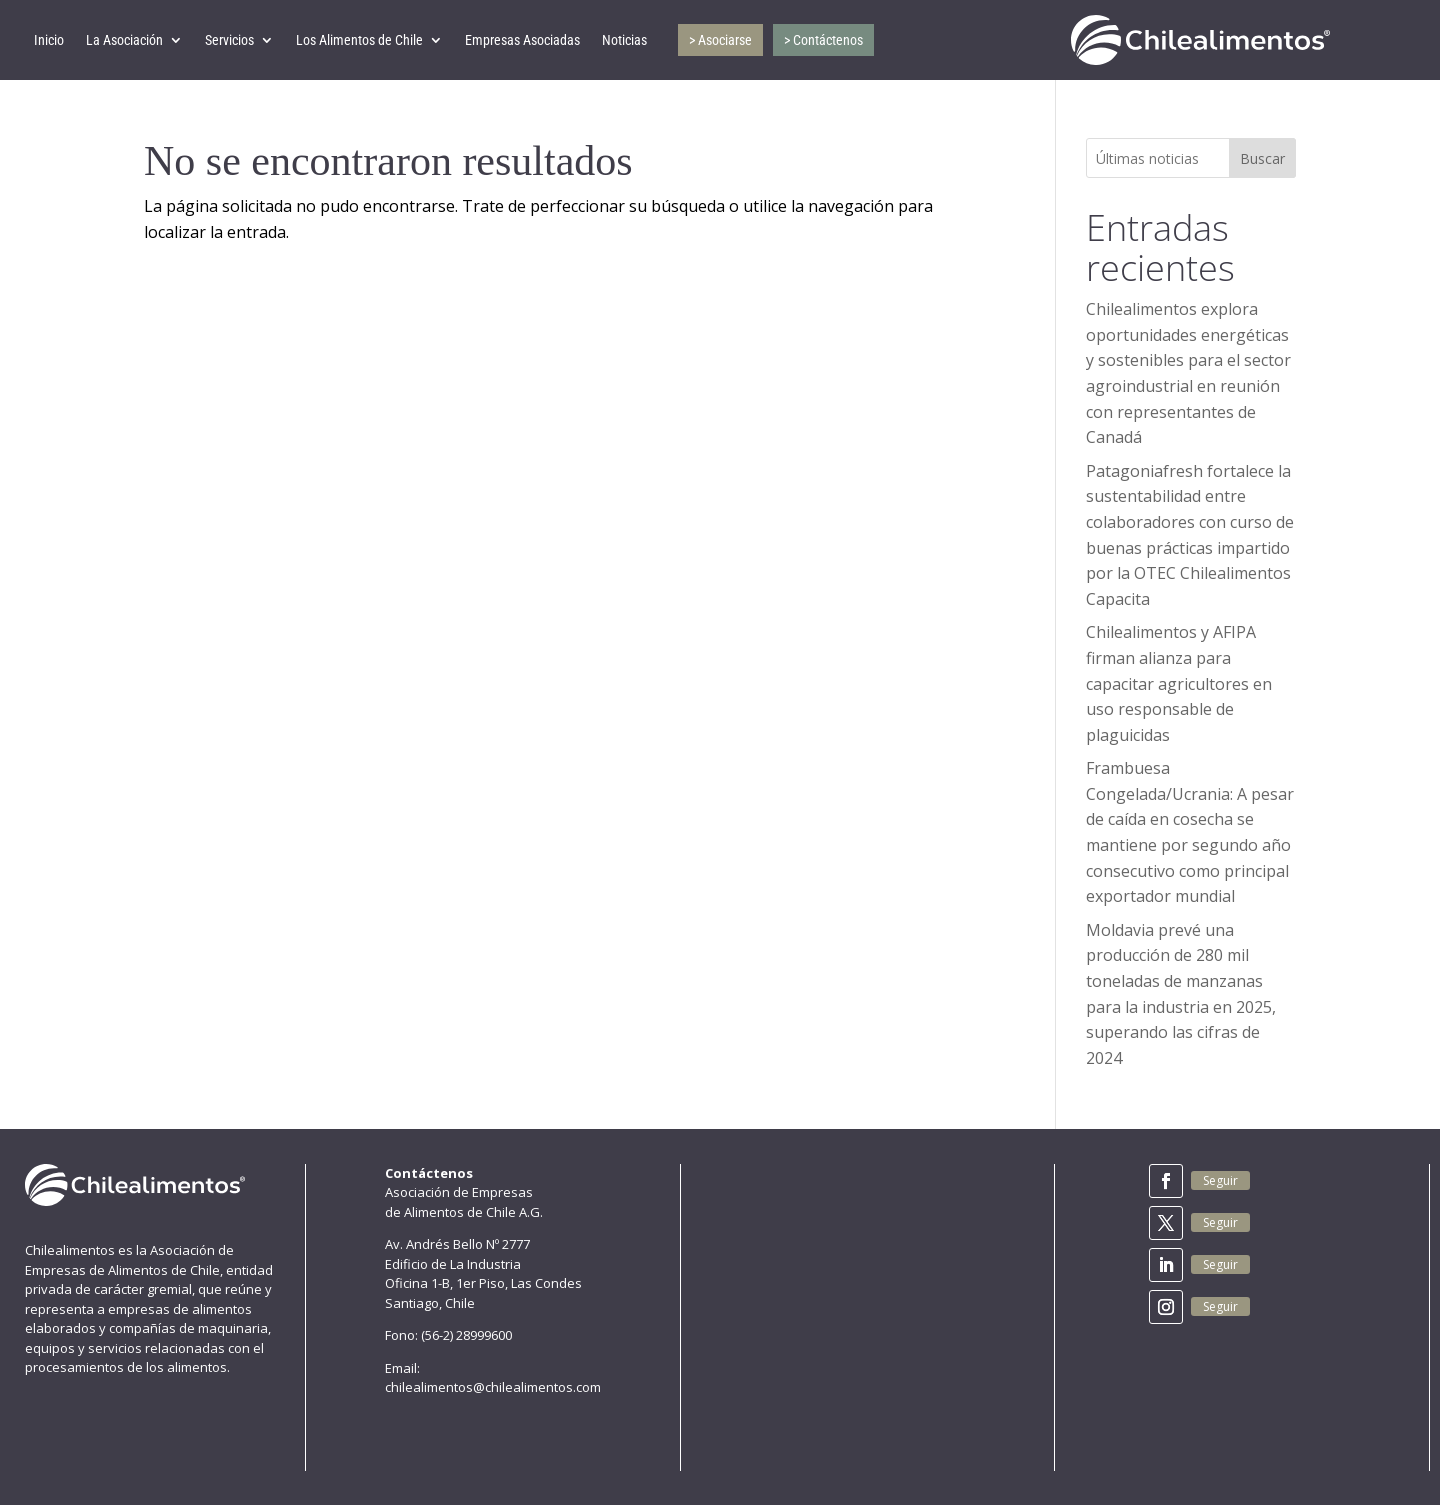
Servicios (229, 40)
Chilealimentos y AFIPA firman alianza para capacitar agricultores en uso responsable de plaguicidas (1179, 683)
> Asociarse (720, 40)
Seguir (1220, 1180)
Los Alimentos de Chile (359, 40)
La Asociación (124, 40)
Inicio (49, 40)
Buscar (1262, 158)
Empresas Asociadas (522, 40)
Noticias (624, 40)
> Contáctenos (823, 40)
